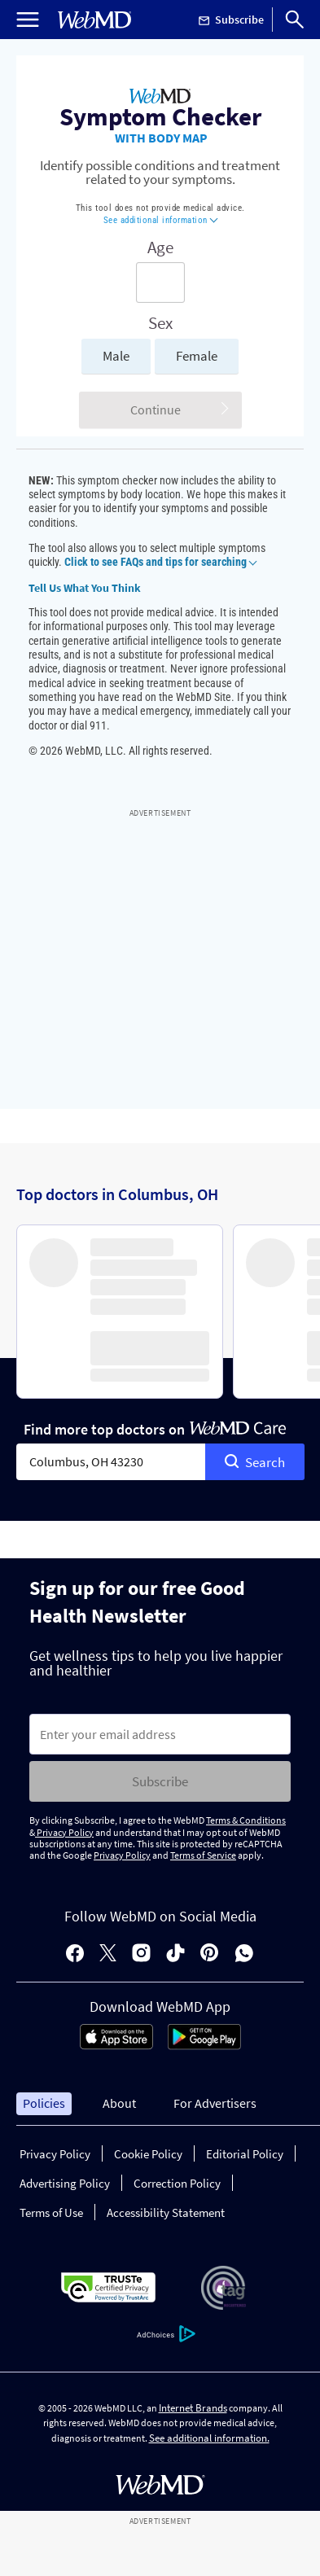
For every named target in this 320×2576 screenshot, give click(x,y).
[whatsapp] (244, 1954)
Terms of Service (203, 1855)
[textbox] (110, 1462)
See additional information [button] (160, 220)
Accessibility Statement (166, 2212)
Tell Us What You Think (84, 587)
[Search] (295, 19)
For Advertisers (214, 2103)
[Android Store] (204, 2045)
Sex (160, 323)
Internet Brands (193, 2408)
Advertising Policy (65, 2183)
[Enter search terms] (160, 282)
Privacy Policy (64, 1832)
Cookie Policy (148, 2154)
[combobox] (110, 1462)
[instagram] (141, 1954)
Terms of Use (51, 2212)
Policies (44, 2103)
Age (160, 247)
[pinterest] (209, 1954)
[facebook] (75, 1954)
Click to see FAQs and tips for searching (160, 561)
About (119, 2103)
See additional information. (209, 2438)
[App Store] (116, 2045)
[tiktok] (175, 1954)
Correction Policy (177, 2183)
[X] (107, 1954)
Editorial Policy (244, 2154)
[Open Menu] (27, 19)
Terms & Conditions (246, 1820)
